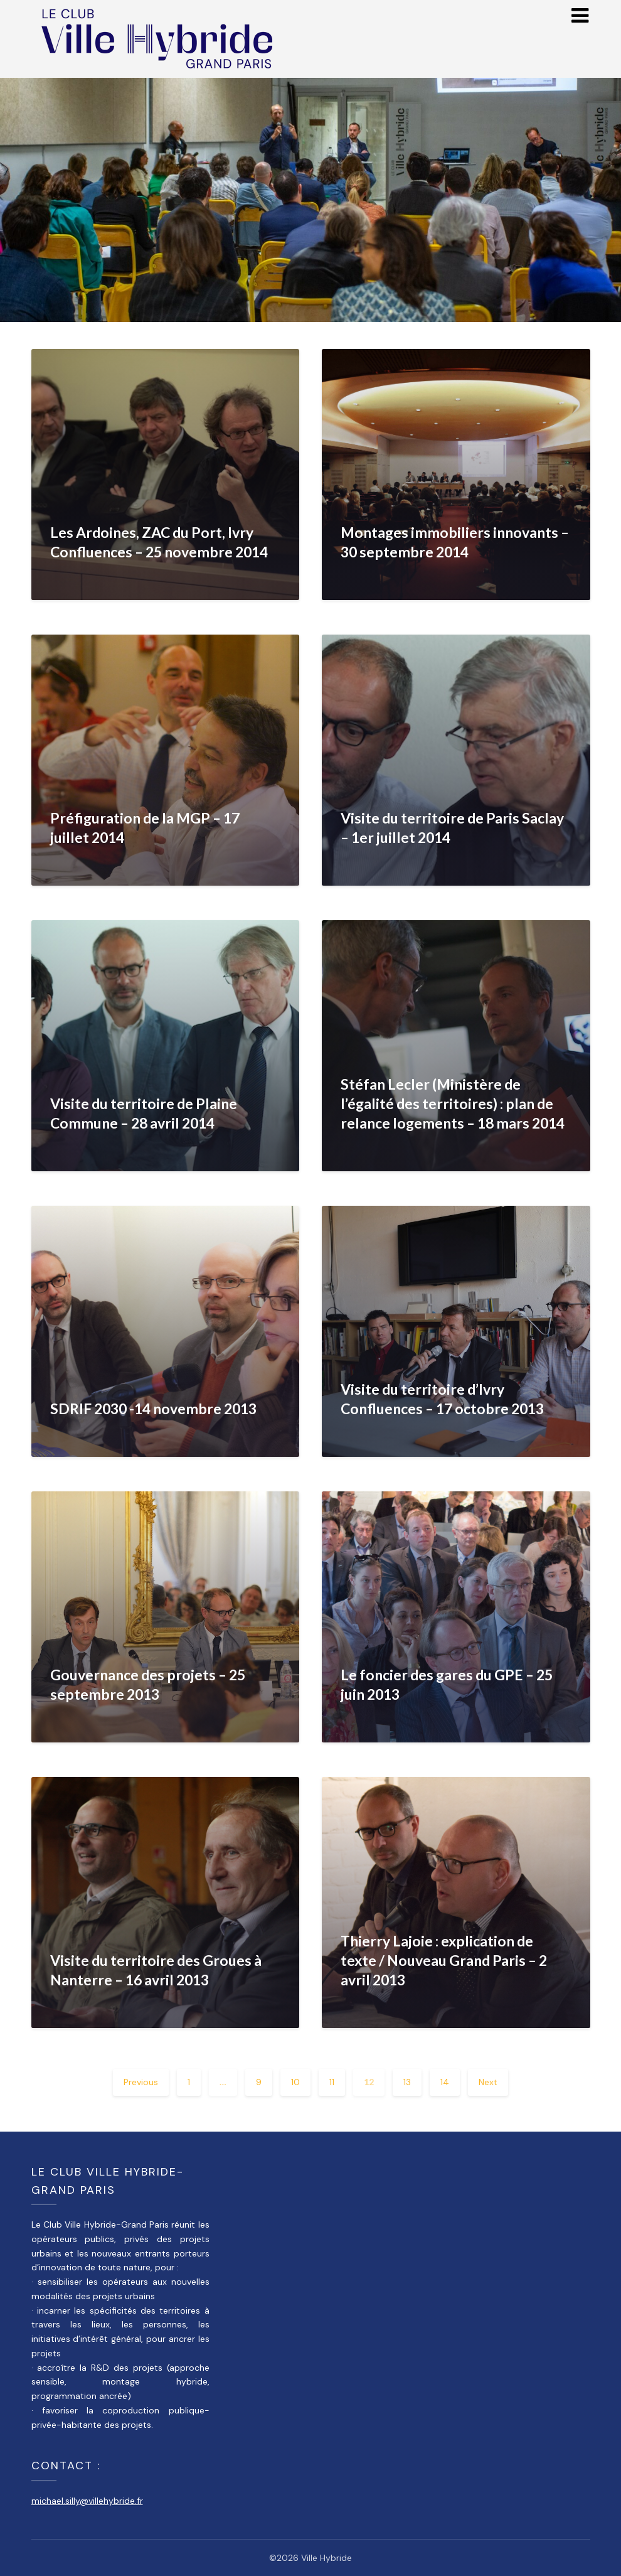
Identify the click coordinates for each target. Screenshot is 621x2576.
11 (331, 2082)
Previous (141, 2082)
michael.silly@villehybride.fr (87, 2500)
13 (407, 2082)
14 (444, 2082)
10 (295, 2082)
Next (488, 2082)
